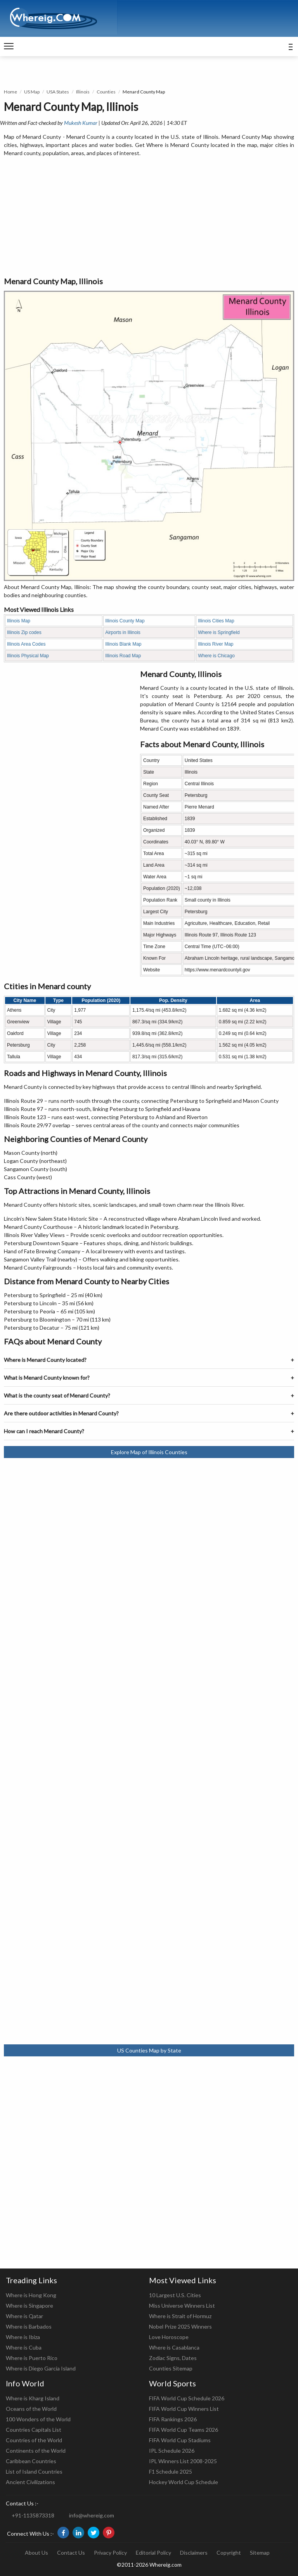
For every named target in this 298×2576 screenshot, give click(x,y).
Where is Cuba (24, 2347)
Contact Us (71, 2552)
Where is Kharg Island (32, 2398)
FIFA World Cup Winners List (184, 2408)
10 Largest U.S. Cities (175, 2295)
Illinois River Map (215, 644)
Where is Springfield (218, 632)
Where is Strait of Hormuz (180, 2316)
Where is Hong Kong (31, 2295)
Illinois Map (18, 621)
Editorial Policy (153, 2552)
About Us (36, 2552)
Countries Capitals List (33, 2429)
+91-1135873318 (33, 2515)
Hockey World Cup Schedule (183, 2482)
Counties (106, 92)
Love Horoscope (169, 2337)
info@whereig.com (91, 2515)
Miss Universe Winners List (182, 2305)
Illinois (83, 92)
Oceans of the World (31, 2408)
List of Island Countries (34, 2471)
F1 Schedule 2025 (170, 2471)
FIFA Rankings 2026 (173, 2419)
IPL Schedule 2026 (171, 2450)
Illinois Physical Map (28, 655)
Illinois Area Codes (26, 644)
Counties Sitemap (170, 2368)
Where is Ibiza (23, 2337)
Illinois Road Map (123, 655)
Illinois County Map (124, 621)
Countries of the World (34, 2440)
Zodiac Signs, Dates (173, 2358)
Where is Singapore (29, 2305)
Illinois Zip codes (24, 632)
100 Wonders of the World (38, 2419)
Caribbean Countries (31, 2461)
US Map (32, 92)
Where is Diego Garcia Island (41, 2368)
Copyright (229, 2552)
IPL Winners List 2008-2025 (183, 2461)
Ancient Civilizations (30, 2482)
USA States (58, 92)
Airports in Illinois (122, 632)
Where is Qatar (24, 2316)
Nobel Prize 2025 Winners (180, 2326)
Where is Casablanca (174, 2347)
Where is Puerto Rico (31, 2358)
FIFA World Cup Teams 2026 (183, 2429)
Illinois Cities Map (216, 621)
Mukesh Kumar (80, 122)
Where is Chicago (216, 655)
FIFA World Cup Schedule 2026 (186, 2398)
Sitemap (260, 2552)
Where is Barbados (29, 2326)
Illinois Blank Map (123, 644)
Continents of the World (36, 2450)
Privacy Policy (110, 2552)
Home (10, 92)
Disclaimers (194, 2552)
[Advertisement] (149, 217)
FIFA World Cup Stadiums (180, 2440)
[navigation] (9, 46)
